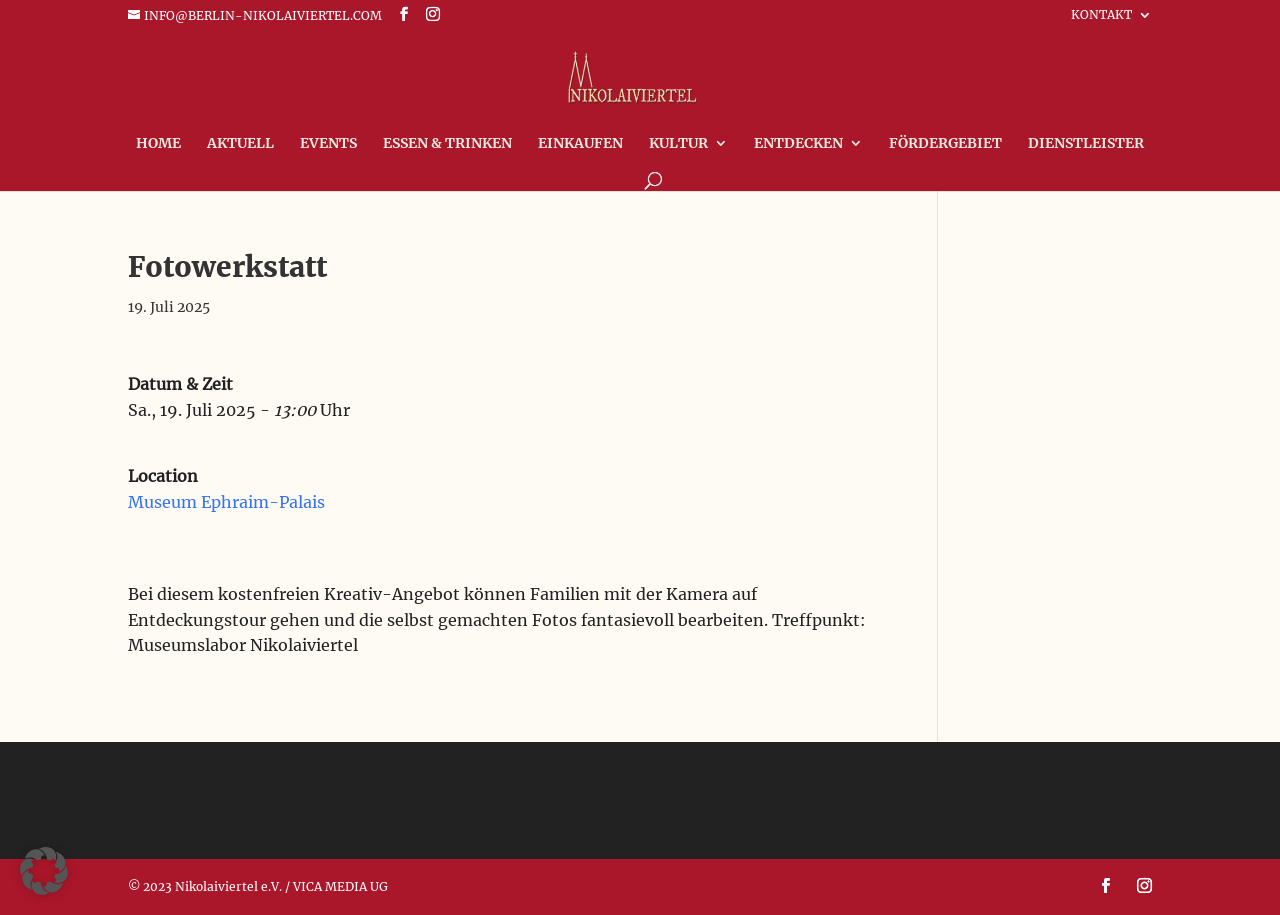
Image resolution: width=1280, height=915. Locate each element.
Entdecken (798, 144)
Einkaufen (580, 144)
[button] (44, 871)
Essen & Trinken (447, 144)
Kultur (678, 144)
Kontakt (1101, 15)
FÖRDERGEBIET (945, 144)
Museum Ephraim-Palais (226, 502)
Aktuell (240, 144)
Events (328, 144)
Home (158, 144)
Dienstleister (1086, 144)
